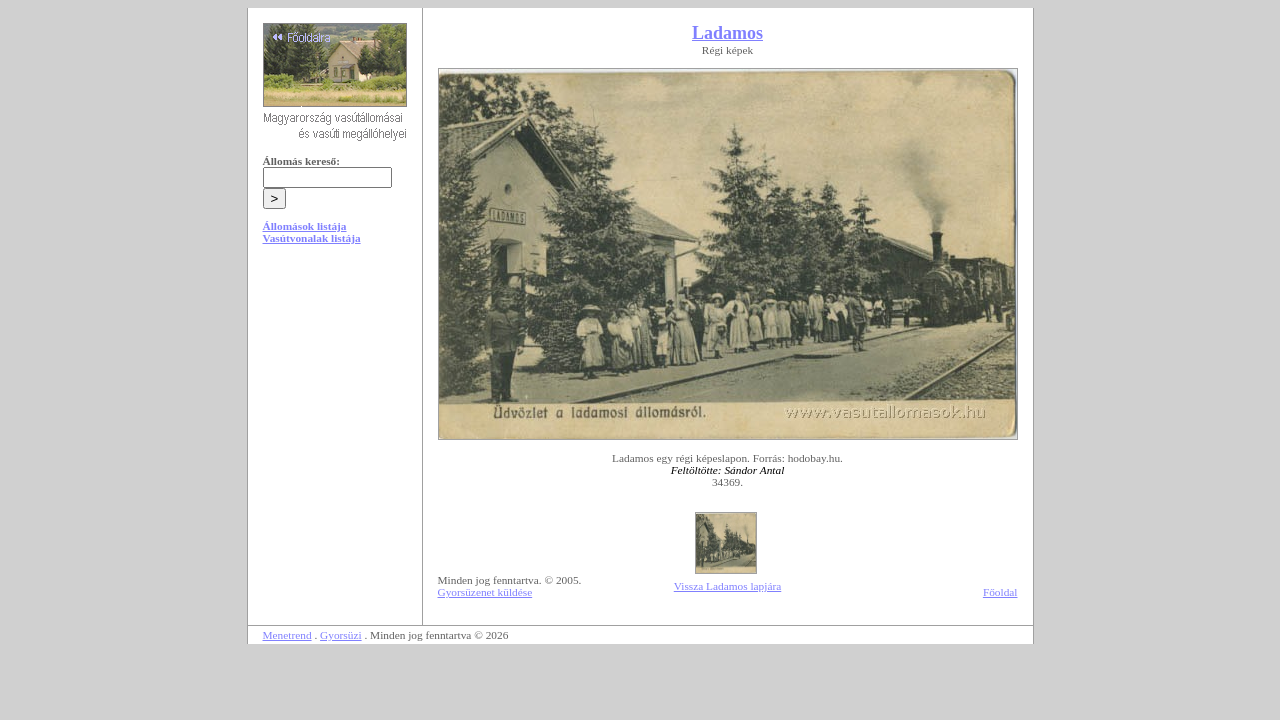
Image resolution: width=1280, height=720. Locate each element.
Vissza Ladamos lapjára (728, 586)
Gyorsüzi (341, 635)
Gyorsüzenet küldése (485, 592)
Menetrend (287, 635)
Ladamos (727, 33)
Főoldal (1000, 592)
